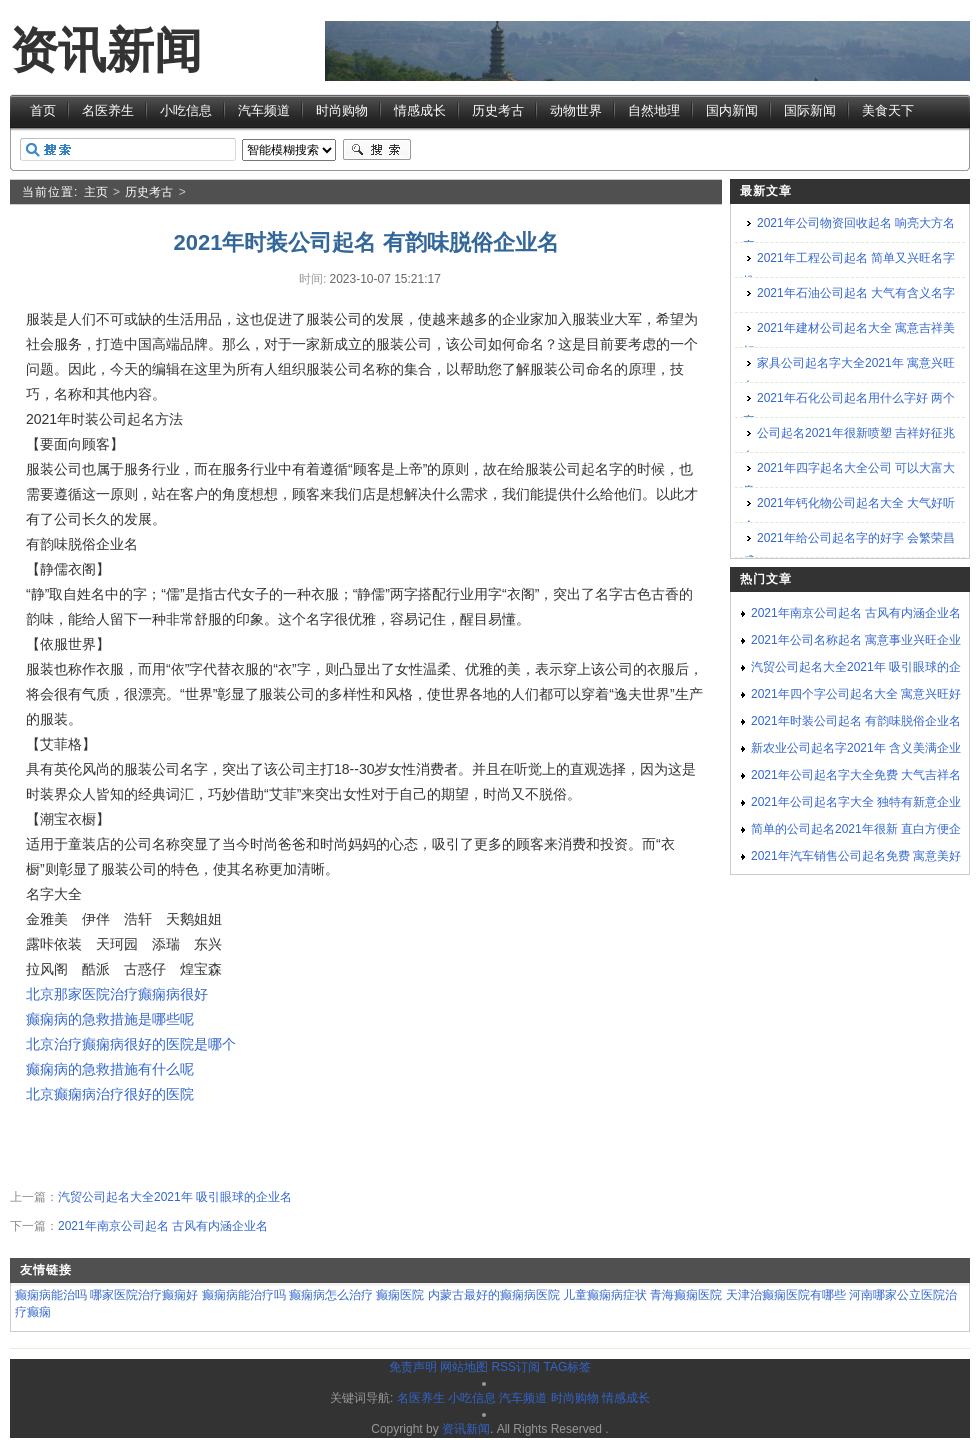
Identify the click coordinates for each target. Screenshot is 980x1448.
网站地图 (464, 1367)
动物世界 (576, 110)
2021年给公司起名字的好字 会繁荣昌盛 (849, 549)
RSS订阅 (515, 1367)
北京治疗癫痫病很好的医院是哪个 (131, 1044)
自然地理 (654, 110)
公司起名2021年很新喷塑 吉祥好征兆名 (849, 444)
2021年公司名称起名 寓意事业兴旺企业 (856, 640)
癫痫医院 (400, 1295)
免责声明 (413, 1367)
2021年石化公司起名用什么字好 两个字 (849, 409)
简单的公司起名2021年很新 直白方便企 (856, 829)
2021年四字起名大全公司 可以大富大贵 (849, 479)
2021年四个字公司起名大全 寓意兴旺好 (856, 694)
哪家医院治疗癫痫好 (144, 1295)
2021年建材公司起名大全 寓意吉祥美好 (849, 339)
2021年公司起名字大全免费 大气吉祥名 (856, 775)
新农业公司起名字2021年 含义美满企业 (856, 748)
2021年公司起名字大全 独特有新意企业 (856, 802)
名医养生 (108, 110)
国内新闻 (732, 110)
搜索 (377, 150)
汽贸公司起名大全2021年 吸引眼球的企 (856, 667)
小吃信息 (186, 110)
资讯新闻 (106, 50)
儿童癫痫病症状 (605, 1295)
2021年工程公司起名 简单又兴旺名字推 (849, 269)
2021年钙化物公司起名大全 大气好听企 (849, 514)
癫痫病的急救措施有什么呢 (110, 1069)
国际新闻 (810, 110)
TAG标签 (567, 1367)
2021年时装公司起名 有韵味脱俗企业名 (856, 721)
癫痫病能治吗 (51, 1295)
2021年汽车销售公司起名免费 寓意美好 (856, 856)
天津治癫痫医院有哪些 (786, 1295)
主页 (96, 192)
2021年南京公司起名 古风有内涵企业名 (163, 1226)
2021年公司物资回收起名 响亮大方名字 (849, 234)
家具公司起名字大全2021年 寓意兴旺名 (849, 374)
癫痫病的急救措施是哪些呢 (110, 1019)
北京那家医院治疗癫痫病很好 (117, 994)
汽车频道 (264, 110)
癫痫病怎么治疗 (331, 1295)
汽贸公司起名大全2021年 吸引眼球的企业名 (175, 1197)
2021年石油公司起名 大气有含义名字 (856, 293)
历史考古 (498, 110)
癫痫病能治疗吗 (244, 1295)
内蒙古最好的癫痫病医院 (494, 1295)
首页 (43, 110)
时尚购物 (342, 110)
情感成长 (420, 110)
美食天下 (888, 110)
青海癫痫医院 (686, 1295)
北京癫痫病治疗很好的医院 (110, 1094)
